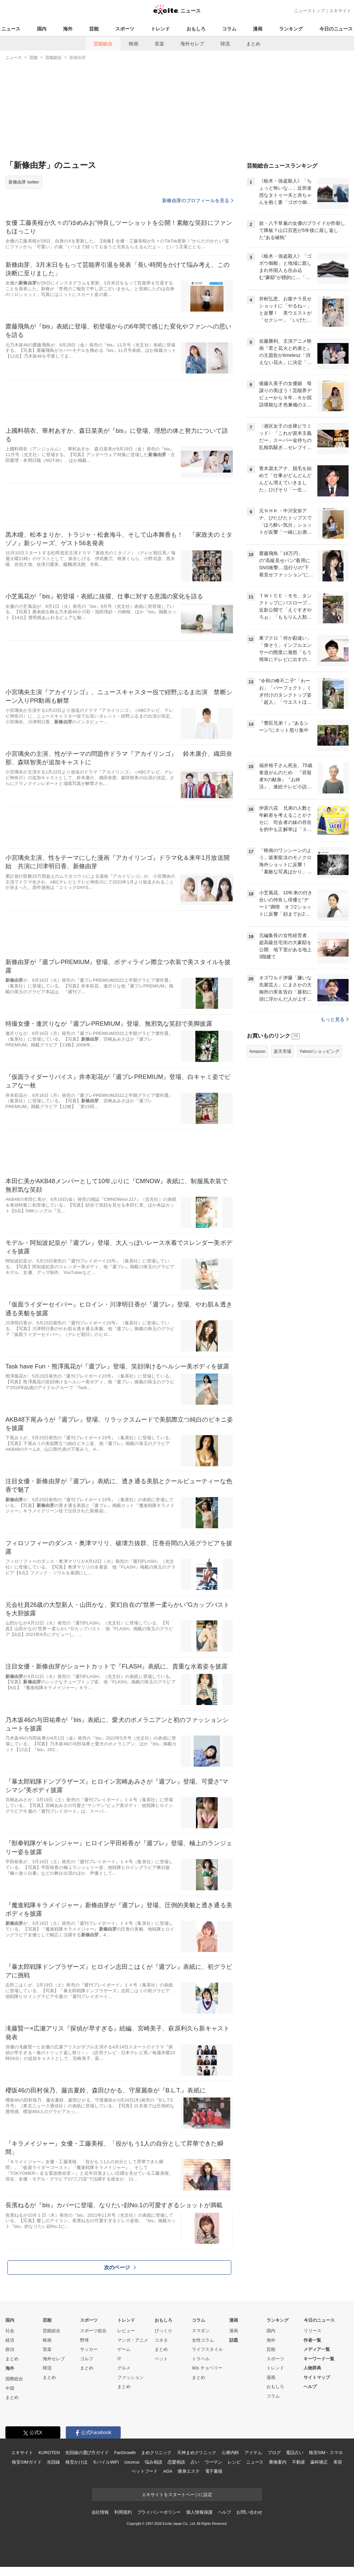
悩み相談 (153, 2462)
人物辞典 (312, 2367)
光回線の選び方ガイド (87, 2452)
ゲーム (124, 2349)
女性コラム (203, 2340)
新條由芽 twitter (23, 182)
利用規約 (123, 2512)
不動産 (298, 2462)
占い (195, 2462)
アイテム (253, 2452)
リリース (312, 2330)
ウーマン (213, 2462)
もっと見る (334, 1019)
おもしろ (195, 28)
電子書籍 (213, 2471)
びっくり (163, 2330)
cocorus (131, 2462)
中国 (9, 2388)
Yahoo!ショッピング (319, 1051)
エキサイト (340, 10)
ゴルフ (86, 2358)
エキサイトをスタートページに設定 (177, 2494)
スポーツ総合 (93, 2330)
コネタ (161, 2340)
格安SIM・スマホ (326, 2452)
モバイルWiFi (106, 2462)
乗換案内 (277, 2462)
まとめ (253, 43)
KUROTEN (49, 2452)
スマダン (201, 2330)
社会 (9, 2330)
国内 (41, 28)
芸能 (94, 28)
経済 (9, 2340)
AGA (167, 2471)
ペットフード (145, 2471)
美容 (337, 2462)
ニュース (10, 28)
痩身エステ (188, 2471)
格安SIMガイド (26, 2462)
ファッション (130, 2377)
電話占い (294, 2452)
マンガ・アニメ (132, 2340)
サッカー (89, 2349)
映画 (133, 43)
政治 (9, 2349)
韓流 (225, 43)
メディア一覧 (316, 2349)
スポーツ (124, 28)
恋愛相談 (176, 2462)
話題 (233, 2340)
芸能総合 (103, 43)
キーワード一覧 (318, 2358)
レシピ (234, 2462)
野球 (84, 2340)
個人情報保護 (199, 2512)
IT (119, 2358)
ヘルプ (310, 2386)
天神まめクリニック (196, 2452)
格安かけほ (76, 2462)
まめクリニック (156, 2452)
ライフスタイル (207, 2349)
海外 (68, 28)
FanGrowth (125, 2452)
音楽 (159, 43)
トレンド (160, 28)
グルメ (124, 2367)
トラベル (201, 2358)
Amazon (257, 1051)
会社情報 (100, 2512)
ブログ (274, 2452)
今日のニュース (336, 28)
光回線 (53, 2462)
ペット (161, 2358)
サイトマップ (316, 2377)
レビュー (126, 2330)
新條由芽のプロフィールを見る (197, 200)
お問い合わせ (249, 2512)
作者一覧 (312, 2340)
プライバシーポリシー (159, 2512)
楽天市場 (282, 1051)
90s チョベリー (207, 2367)
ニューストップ (309, 10)
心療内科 (230, 2452)
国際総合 (14, 2378)
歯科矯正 (319, 2462)
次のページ (120, 2267)
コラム (229, 28)
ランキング (291, 28)
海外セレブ (192, 43)
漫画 (257, 28)
